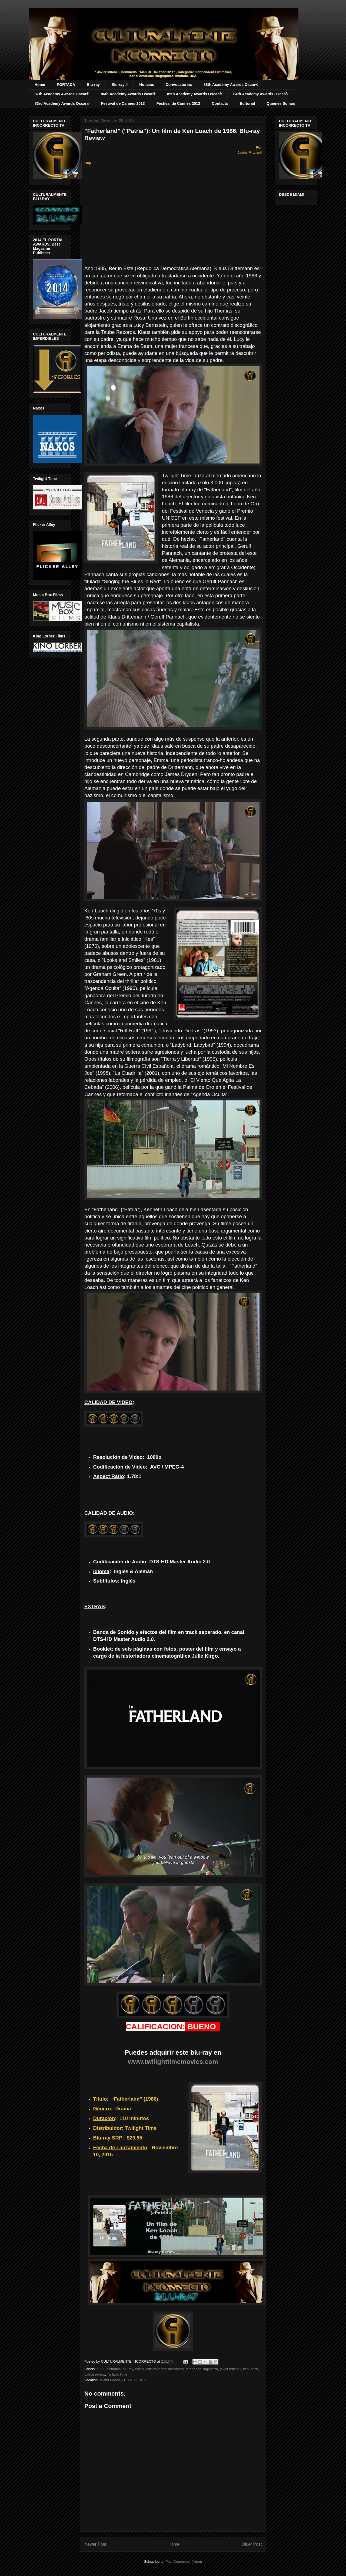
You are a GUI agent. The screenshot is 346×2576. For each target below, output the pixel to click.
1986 (101, 2369)
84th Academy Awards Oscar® (260, 94)
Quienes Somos (281, 103)
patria (88, 2374)
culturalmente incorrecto (165, 2369)
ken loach (250, 2369)
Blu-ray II (119, 84)
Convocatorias (179, 84)
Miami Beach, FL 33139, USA (122, 2380)
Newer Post (95, 2544)
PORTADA (66, 84)
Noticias (146, 84)
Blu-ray (93, 84)
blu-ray (128, 2369)
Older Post (252, 2544)
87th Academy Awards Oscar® (62, 94)
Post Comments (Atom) (183, 2562)
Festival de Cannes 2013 (123, 103)
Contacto (220, 103)
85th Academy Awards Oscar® (194, 94)
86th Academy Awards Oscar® (128, 94)
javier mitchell (230, 2369)
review (100, 2374)
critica (139, 2369)
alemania (114, 2369)
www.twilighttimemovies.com (173, 2061)
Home (40, 84)
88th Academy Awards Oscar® (231, 84)
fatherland (193, 2369)
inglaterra (210, 2369)
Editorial (247, 103)
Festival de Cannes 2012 (178, 103)
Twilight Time (117, 2374)
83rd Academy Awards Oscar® (62, 103)
